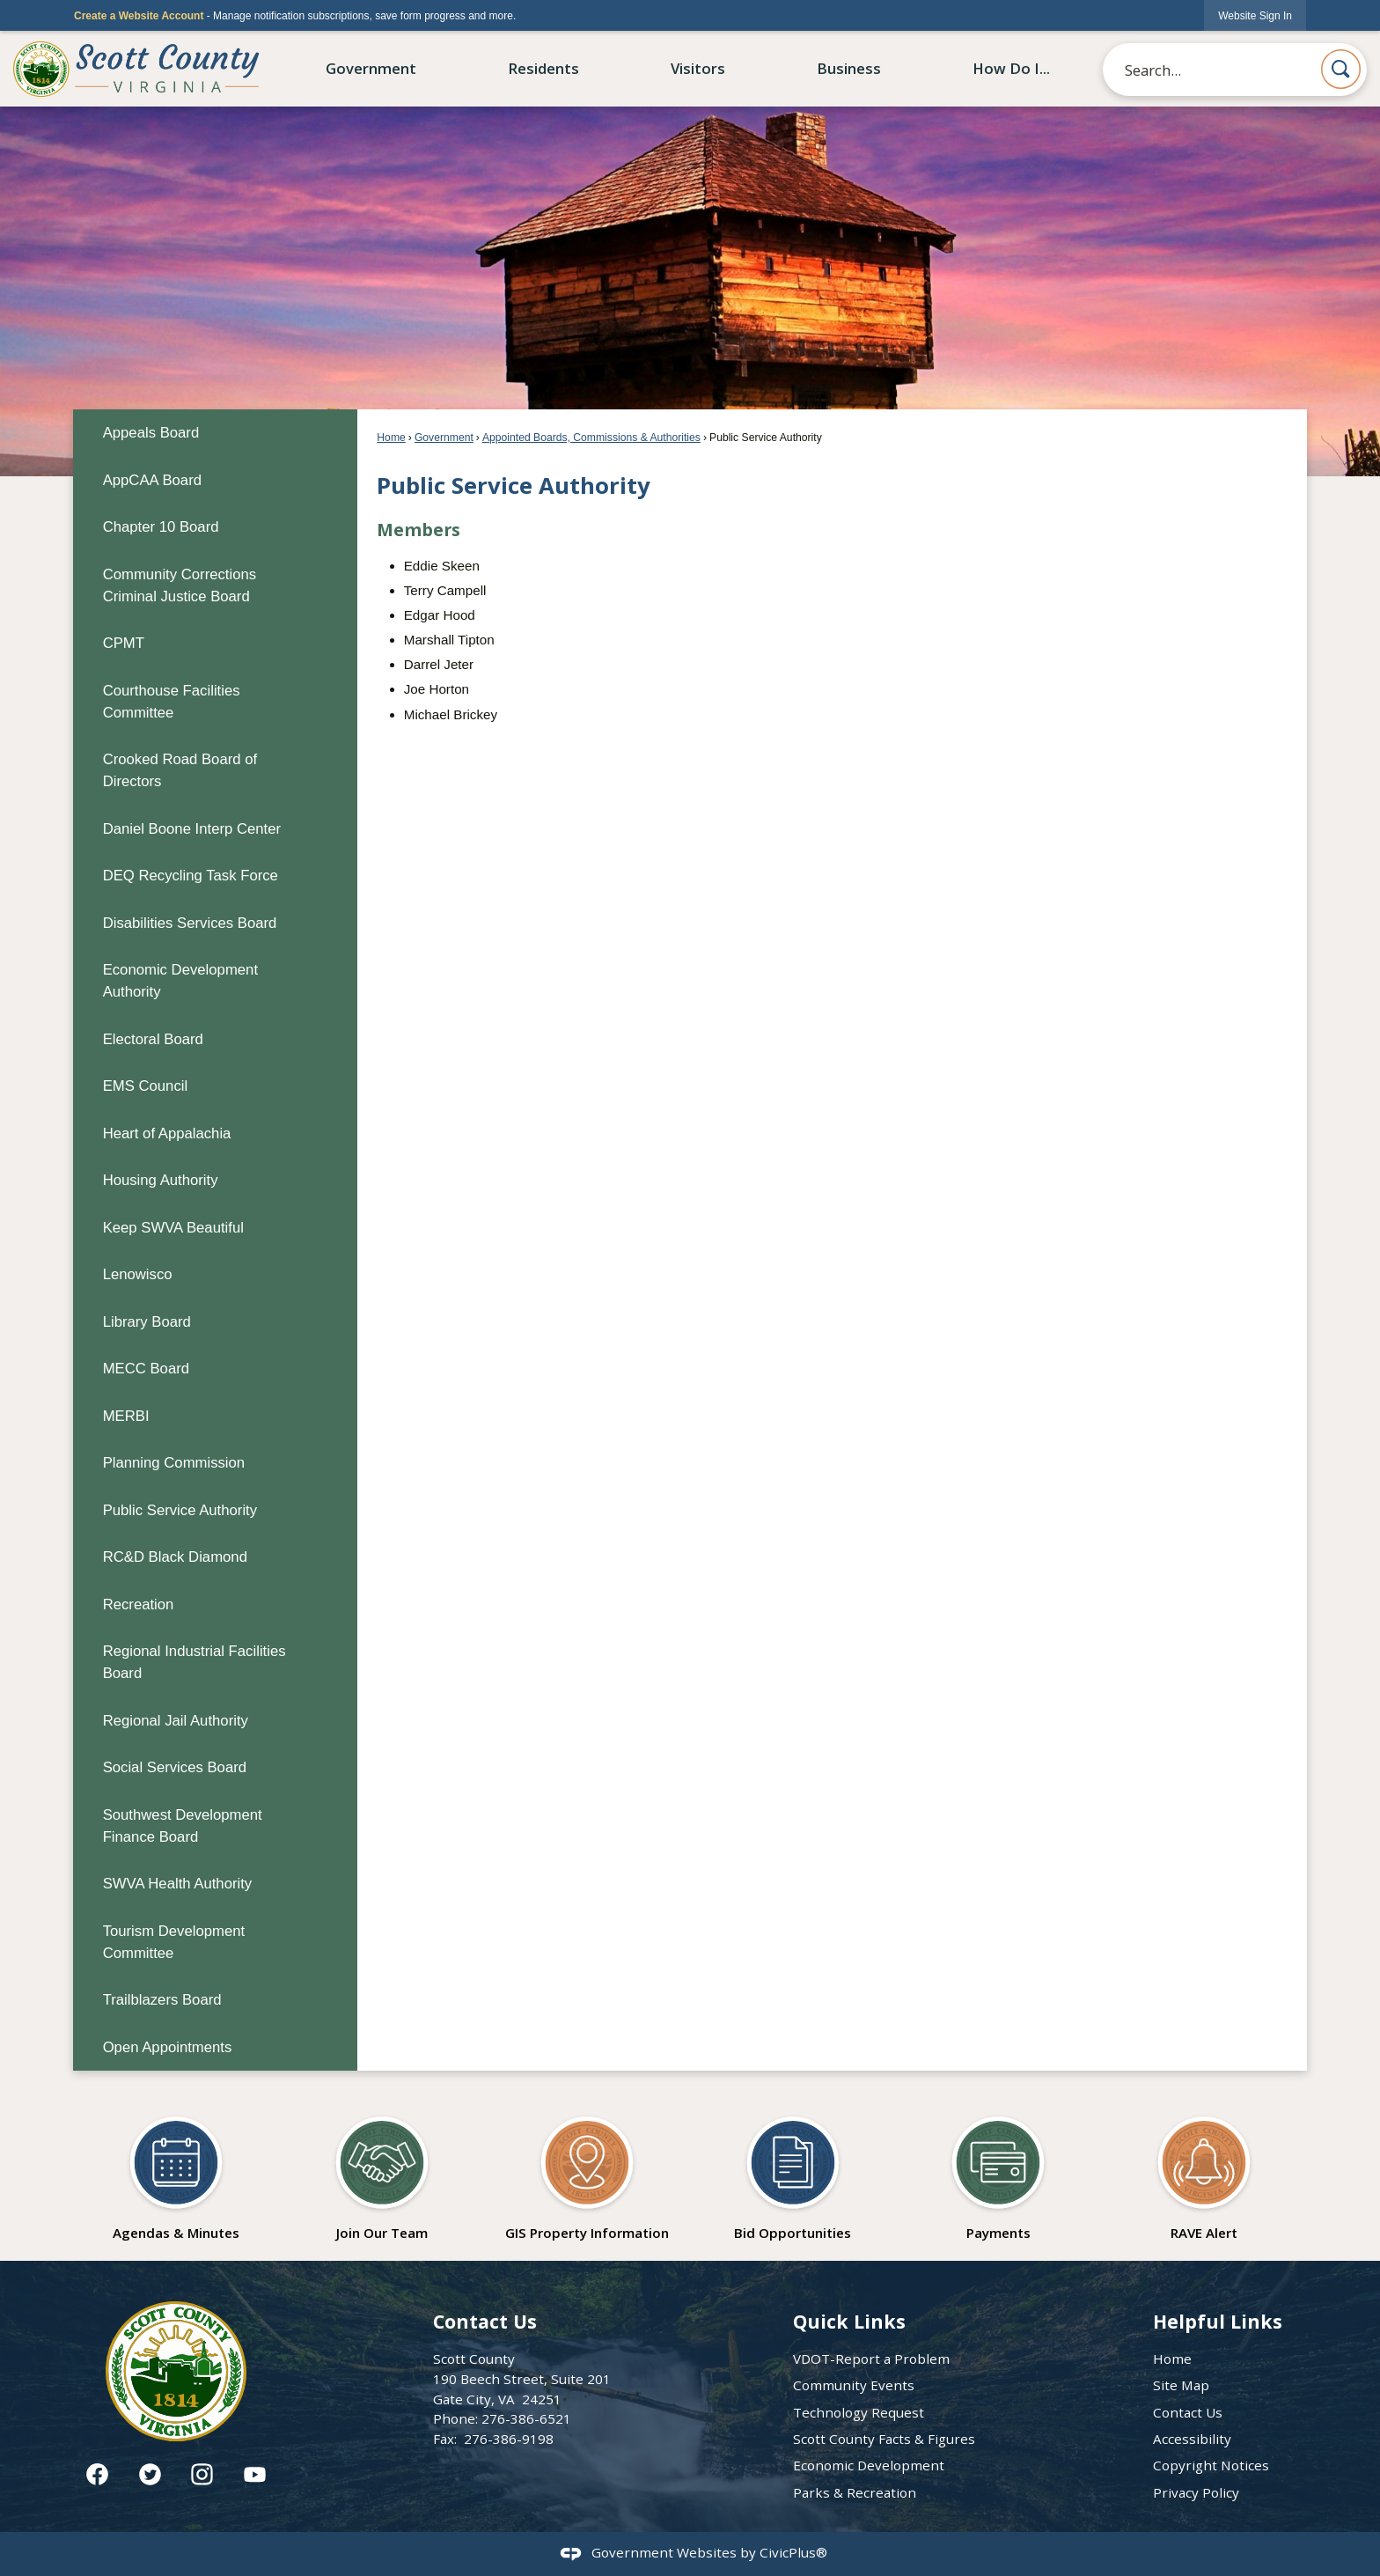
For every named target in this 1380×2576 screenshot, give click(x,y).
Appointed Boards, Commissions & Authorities (591, 437)
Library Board (147, 1322)
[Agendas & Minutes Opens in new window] (176, 2172)
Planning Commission (174, 1462)
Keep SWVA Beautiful (173, 1227)
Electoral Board (153, 1039)
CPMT (123, 643)
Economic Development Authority (180, 980)
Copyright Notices (1211, 2465)
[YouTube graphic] (255, 2474)
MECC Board (146, 1368)
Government (444, 437)
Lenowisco (137, 1274)
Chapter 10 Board (161, 527)
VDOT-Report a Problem (871, 2358)
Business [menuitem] (849, 68)
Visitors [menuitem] (698, 68)
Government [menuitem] (371, 68)
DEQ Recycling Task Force (190, 875)
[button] (1341, 69)
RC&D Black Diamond (175, 1557)
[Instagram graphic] (202, 2474)
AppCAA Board (152, 480)
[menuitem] (214, 432)
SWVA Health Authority (178, 1883)
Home (391, 437)
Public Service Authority (180, 1510)
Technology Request (858, 2412)
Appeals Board (151, 432)
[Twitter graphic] (150, 2474)
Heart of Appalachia (167, 1133)
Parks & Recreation (854, 2492)
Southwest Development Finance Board (182, 1826)
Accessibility (1192, 2438)
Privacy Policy (1196, 2492)
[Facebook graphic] (97, 2474)
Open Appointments (167, 2047)
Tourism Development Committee (174, 1942)
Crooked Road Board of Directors (180, 770)
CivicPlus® (793, 2552)
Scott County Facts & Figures (884, 2438)
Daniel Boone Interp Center (192, 829)
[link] (1255, 15)
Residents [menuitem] (543, 68)
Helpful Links (1217, 2321)
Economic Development (868, 2465)
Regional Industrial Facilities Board (194, 1662)
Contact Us (1187, 2412)
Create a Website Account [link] (138, 16)
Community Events (853, 2385)
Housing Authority (160, 1180)
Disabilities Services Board (190, 923)
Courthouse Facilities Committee (171, 701)
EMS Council (145, 1086)
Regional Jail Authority (175, 1720)
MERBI (126, 1416)
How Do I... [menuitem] (1011, 68)
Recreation (138, 1604)
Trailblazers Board (162, 1999)
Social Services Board (174, 1767)
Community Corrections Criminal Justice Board (180, 585)
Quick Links (849, 2321)
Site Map (1181, 2385)
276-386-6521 (526, 2418)
